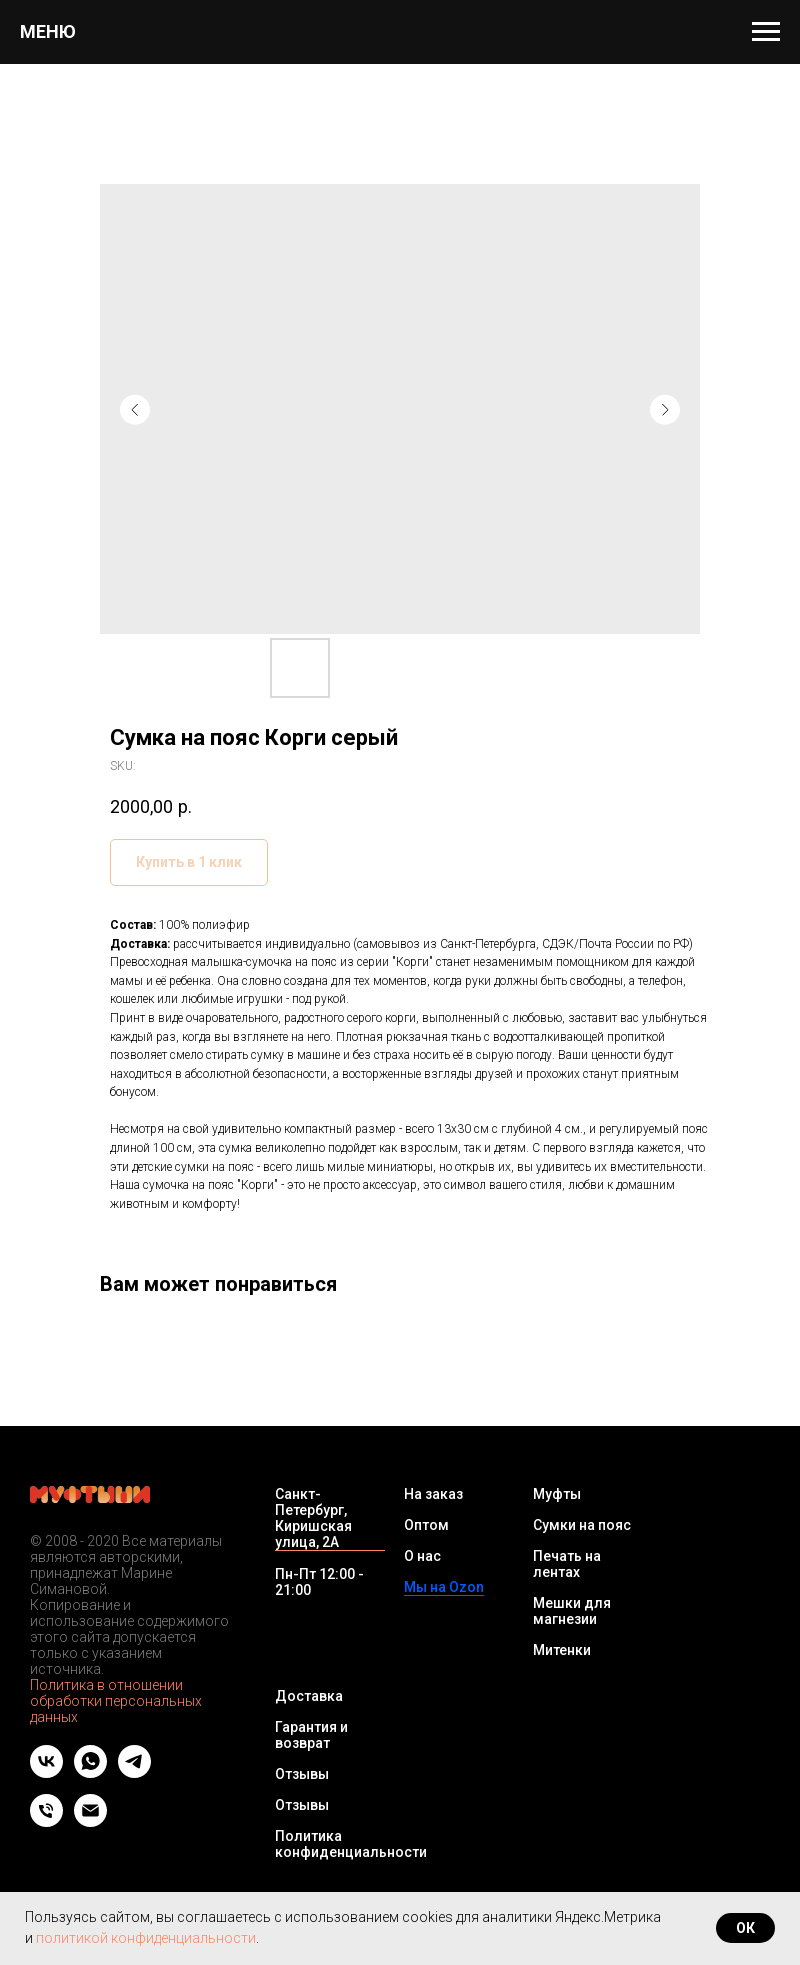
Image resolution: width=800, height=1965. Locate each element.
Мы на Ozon (444, 1587)
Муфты (557, 1494)
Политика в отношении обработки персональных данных (116, 1701)
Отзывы (302, 1774)
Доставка (309, 1696)
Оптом (426, 1525)
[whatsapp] (90, 1772)
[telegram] (134, 1772)
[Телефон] (46, 1821)
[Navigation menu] (766, 32)
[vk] (46, 1772)
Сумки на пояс (582, 1525)
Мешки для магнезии (572, 1611)
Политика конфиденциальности (351, 1844)
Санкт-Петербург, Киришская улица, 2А (313, 1518)
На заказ (433, 1494)
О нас (422, 1556)
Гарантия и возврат (311, 1735)
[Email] (90, 1821)
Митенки (562, 1650)
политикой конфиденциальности (146, 1938)
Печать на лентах (567, 1564)
